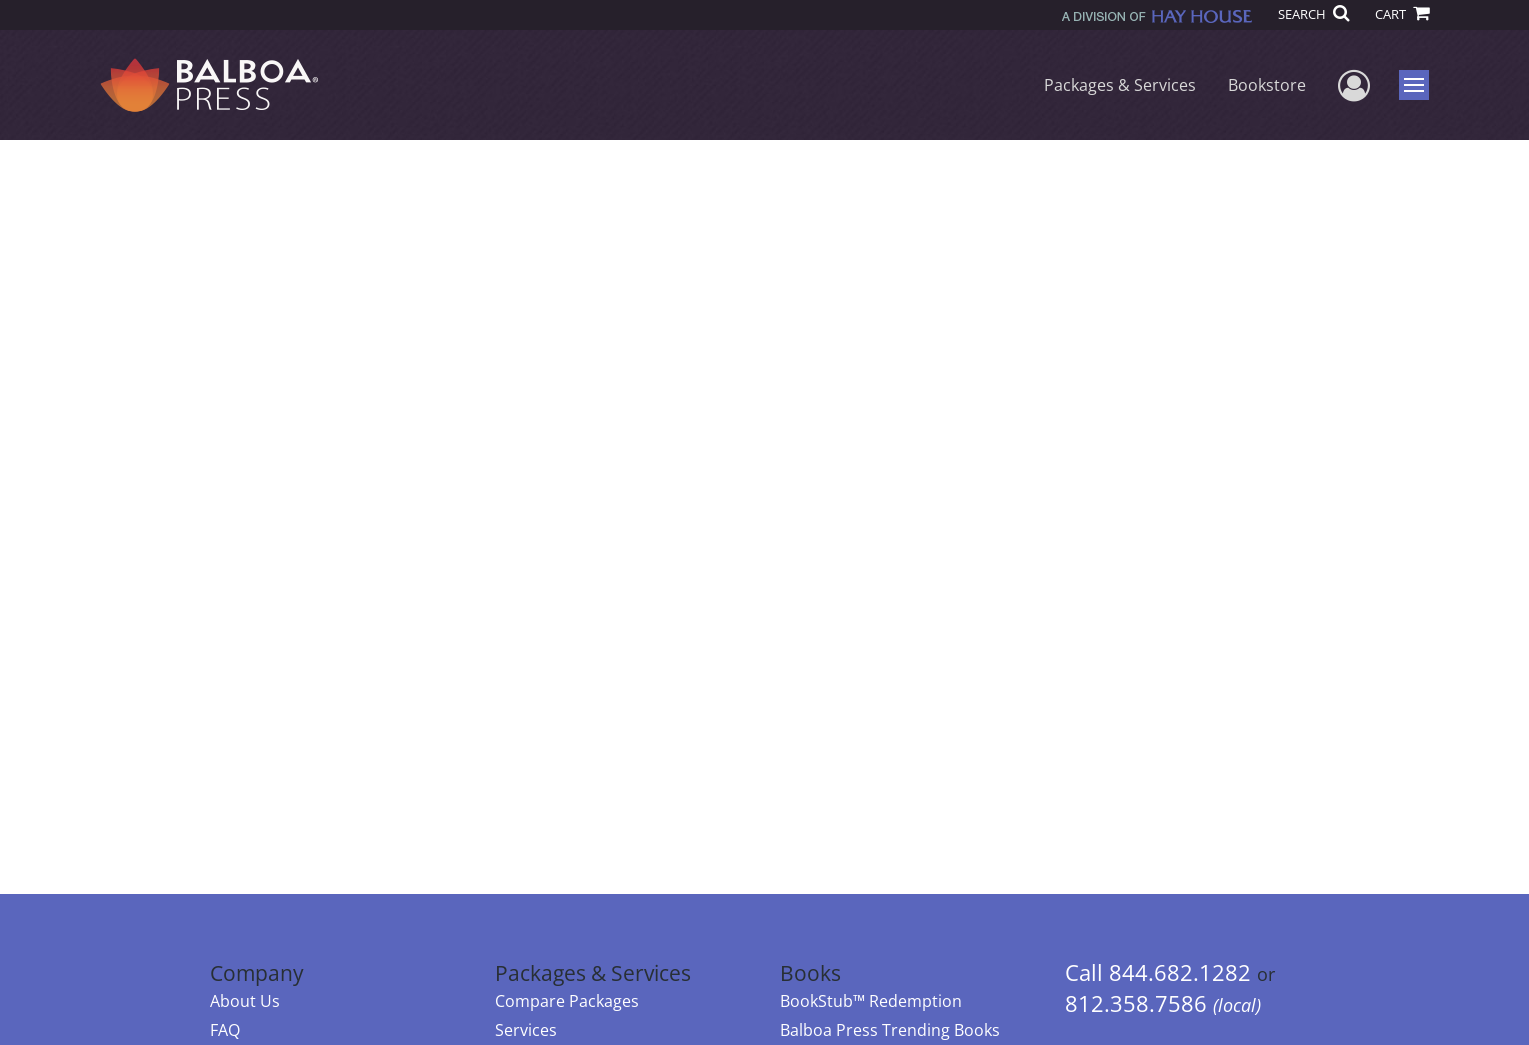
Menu (1416, 85)
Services (526, 1030)
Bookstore (1267, 85)
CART (1402, 14)
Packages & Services (1120, 85)
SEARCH (1313, 14)
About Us (245, 1001)
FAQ (225, 1030)
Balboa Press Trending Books (890, 1030)
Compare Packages (567, 1001)
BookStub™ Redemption (871, 1001)
